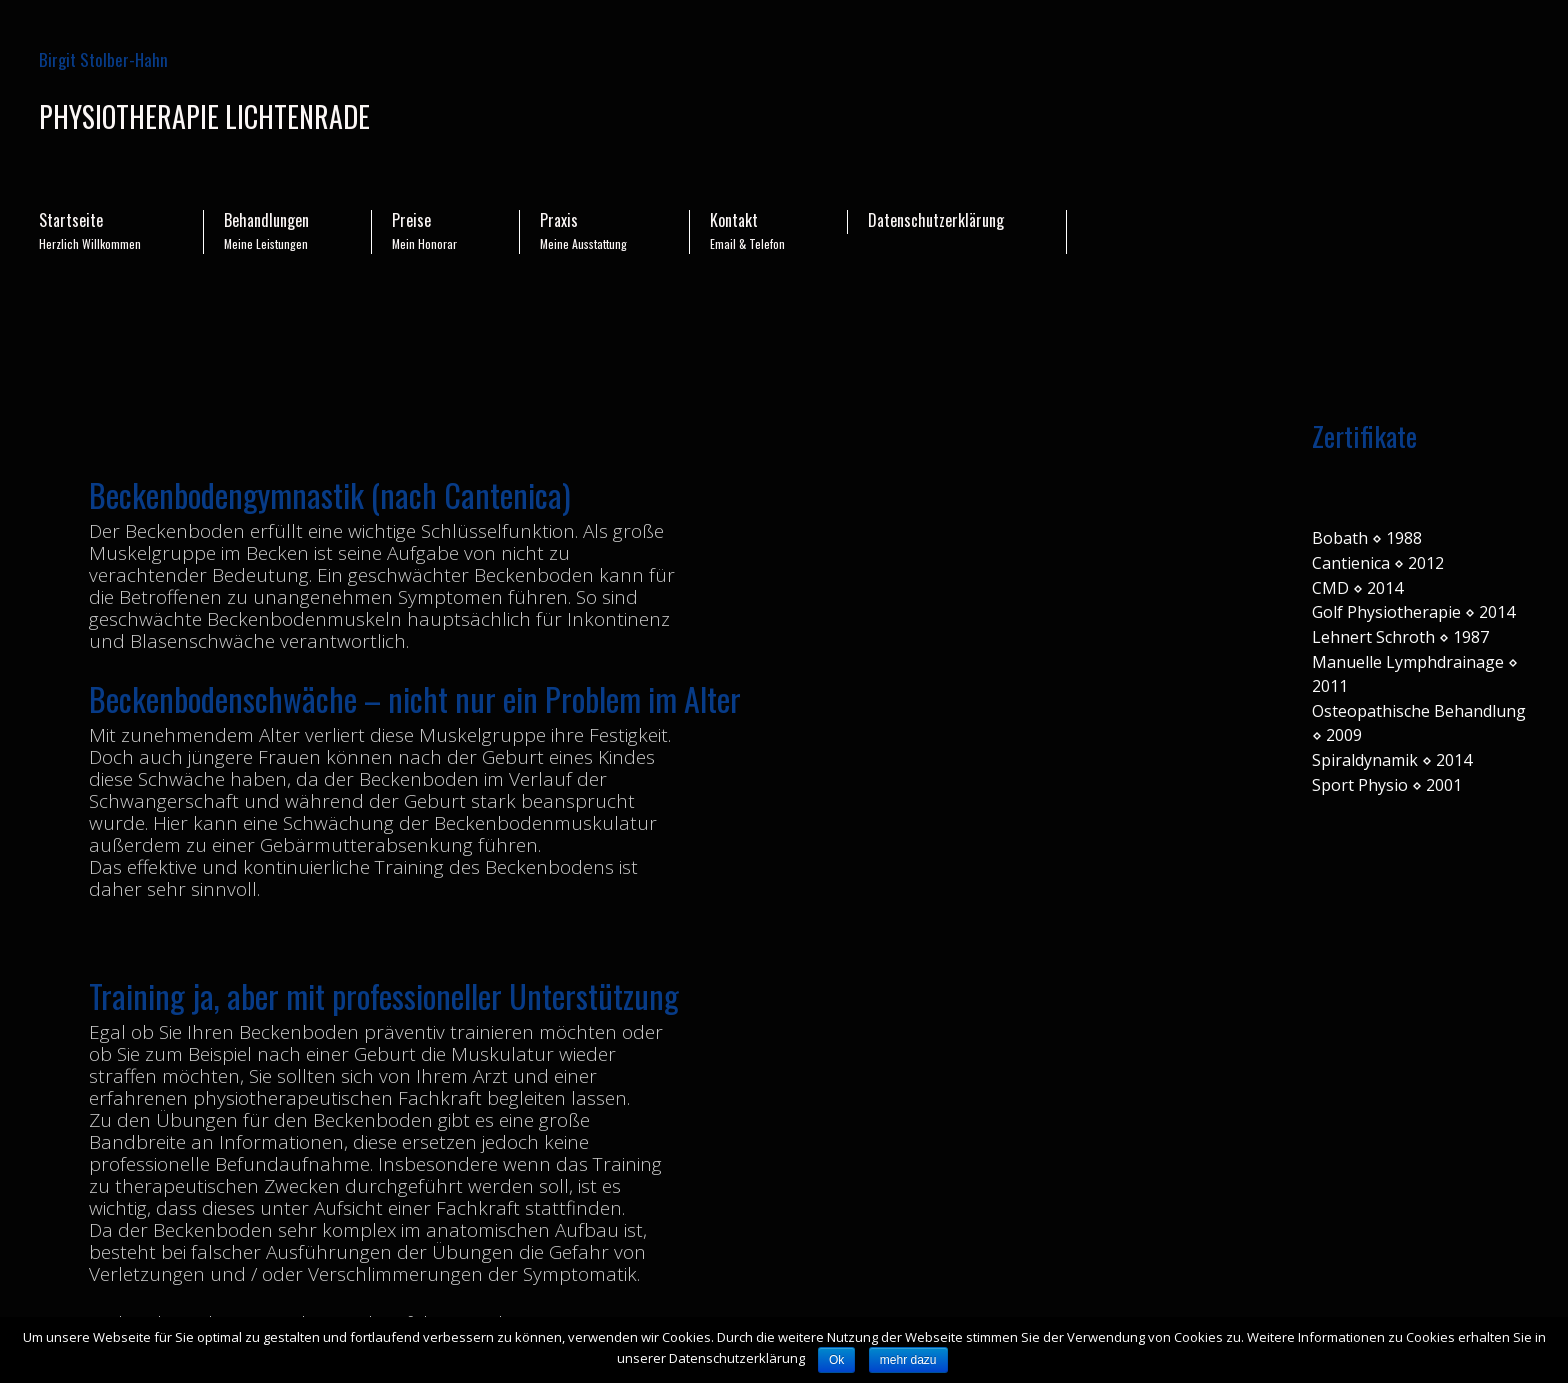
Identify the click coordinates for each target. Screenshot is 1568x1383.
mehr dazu (908, 1360)
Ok (836, 1360)
